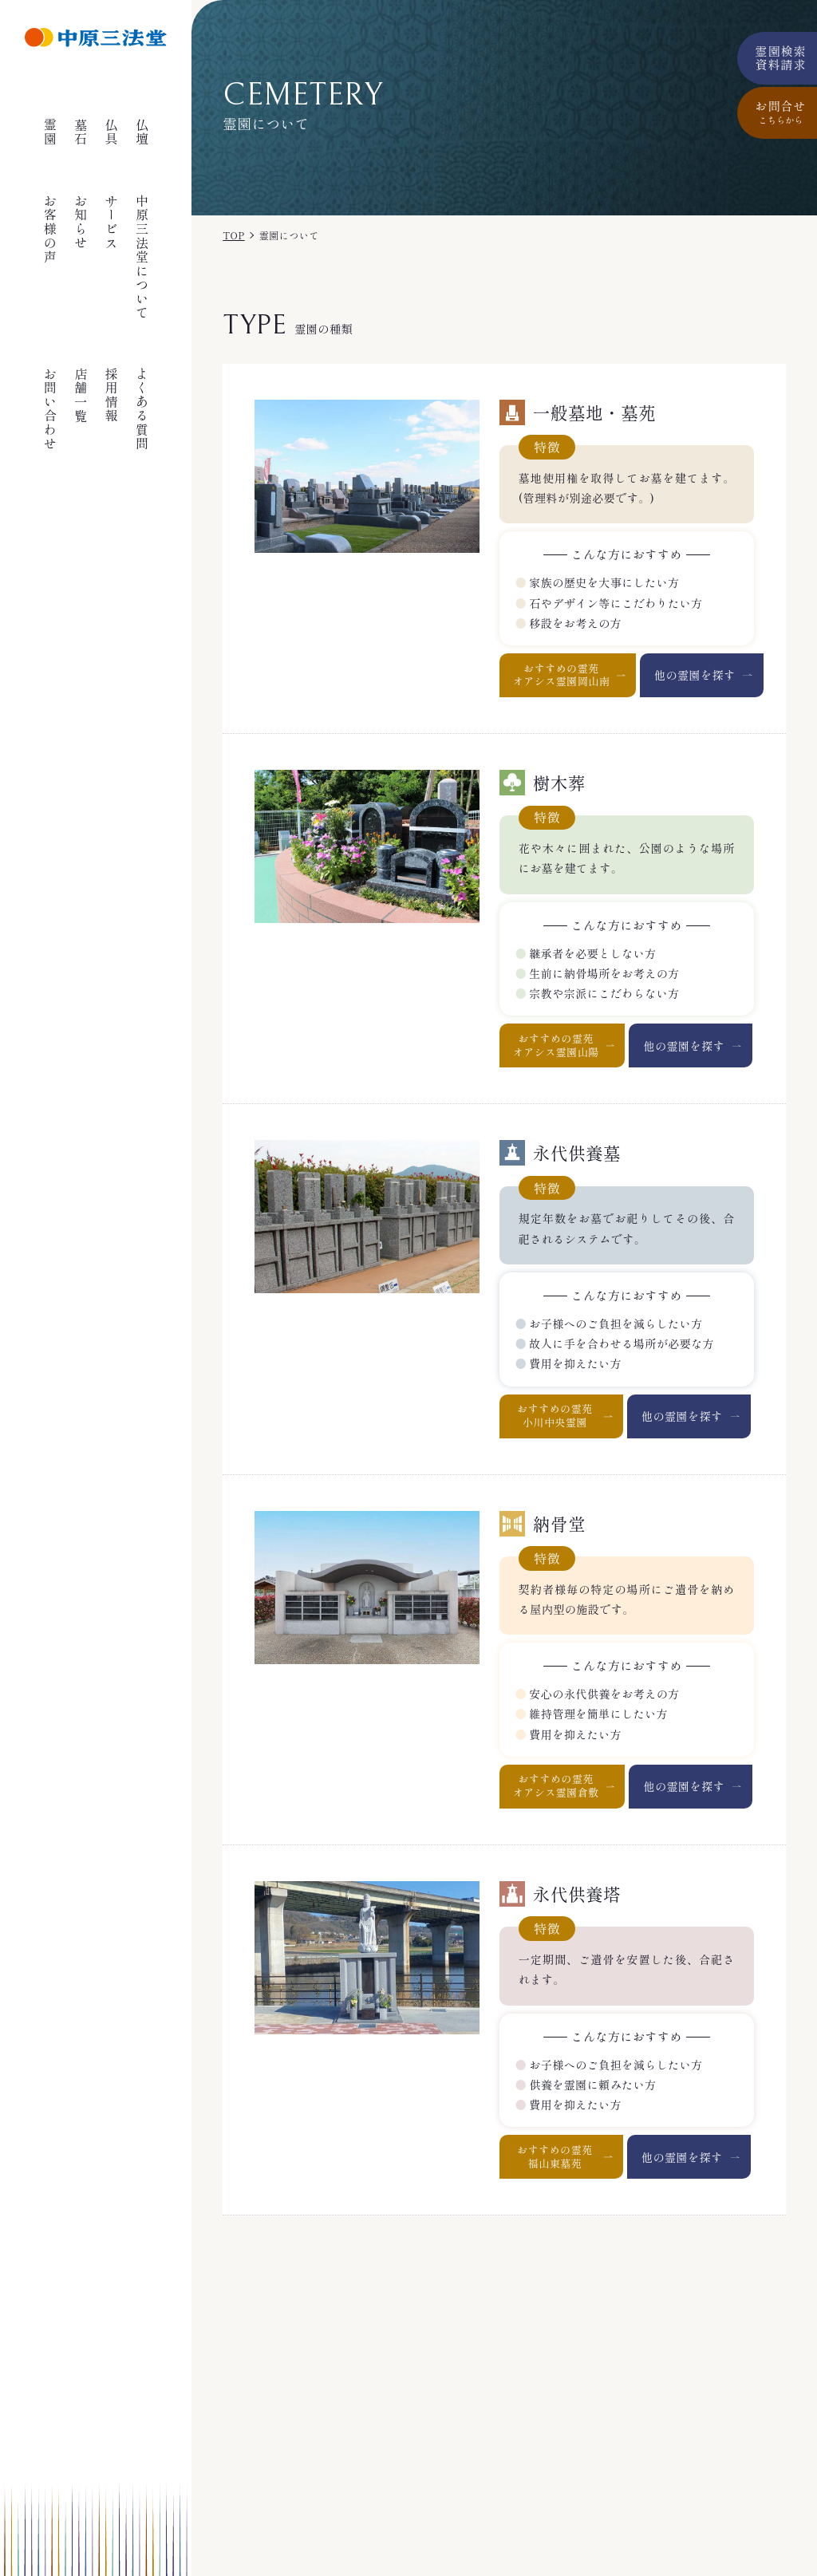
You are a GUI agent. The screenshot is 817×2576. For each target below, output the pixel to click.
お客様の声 (50, 229)
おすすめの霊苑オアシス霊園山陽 (556, 1045)
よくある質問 (142, 409)
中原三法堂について (142, 257)
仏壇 (142, 132)
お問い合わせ (50, 409)
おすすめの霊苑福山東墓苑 (555, 2156)
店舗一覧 (80, 395)
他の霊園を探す (695, 675)
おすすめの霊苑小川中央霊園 (555, 1415)
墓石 (80, 132)
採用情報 (111, 395)
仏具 (111, 132)
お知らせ (80, 222)
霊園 (50, 132)
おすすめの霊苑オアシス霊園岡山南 (561, 675)
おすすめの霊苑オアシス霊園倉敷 (556, 1785)
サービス (111, 222)
